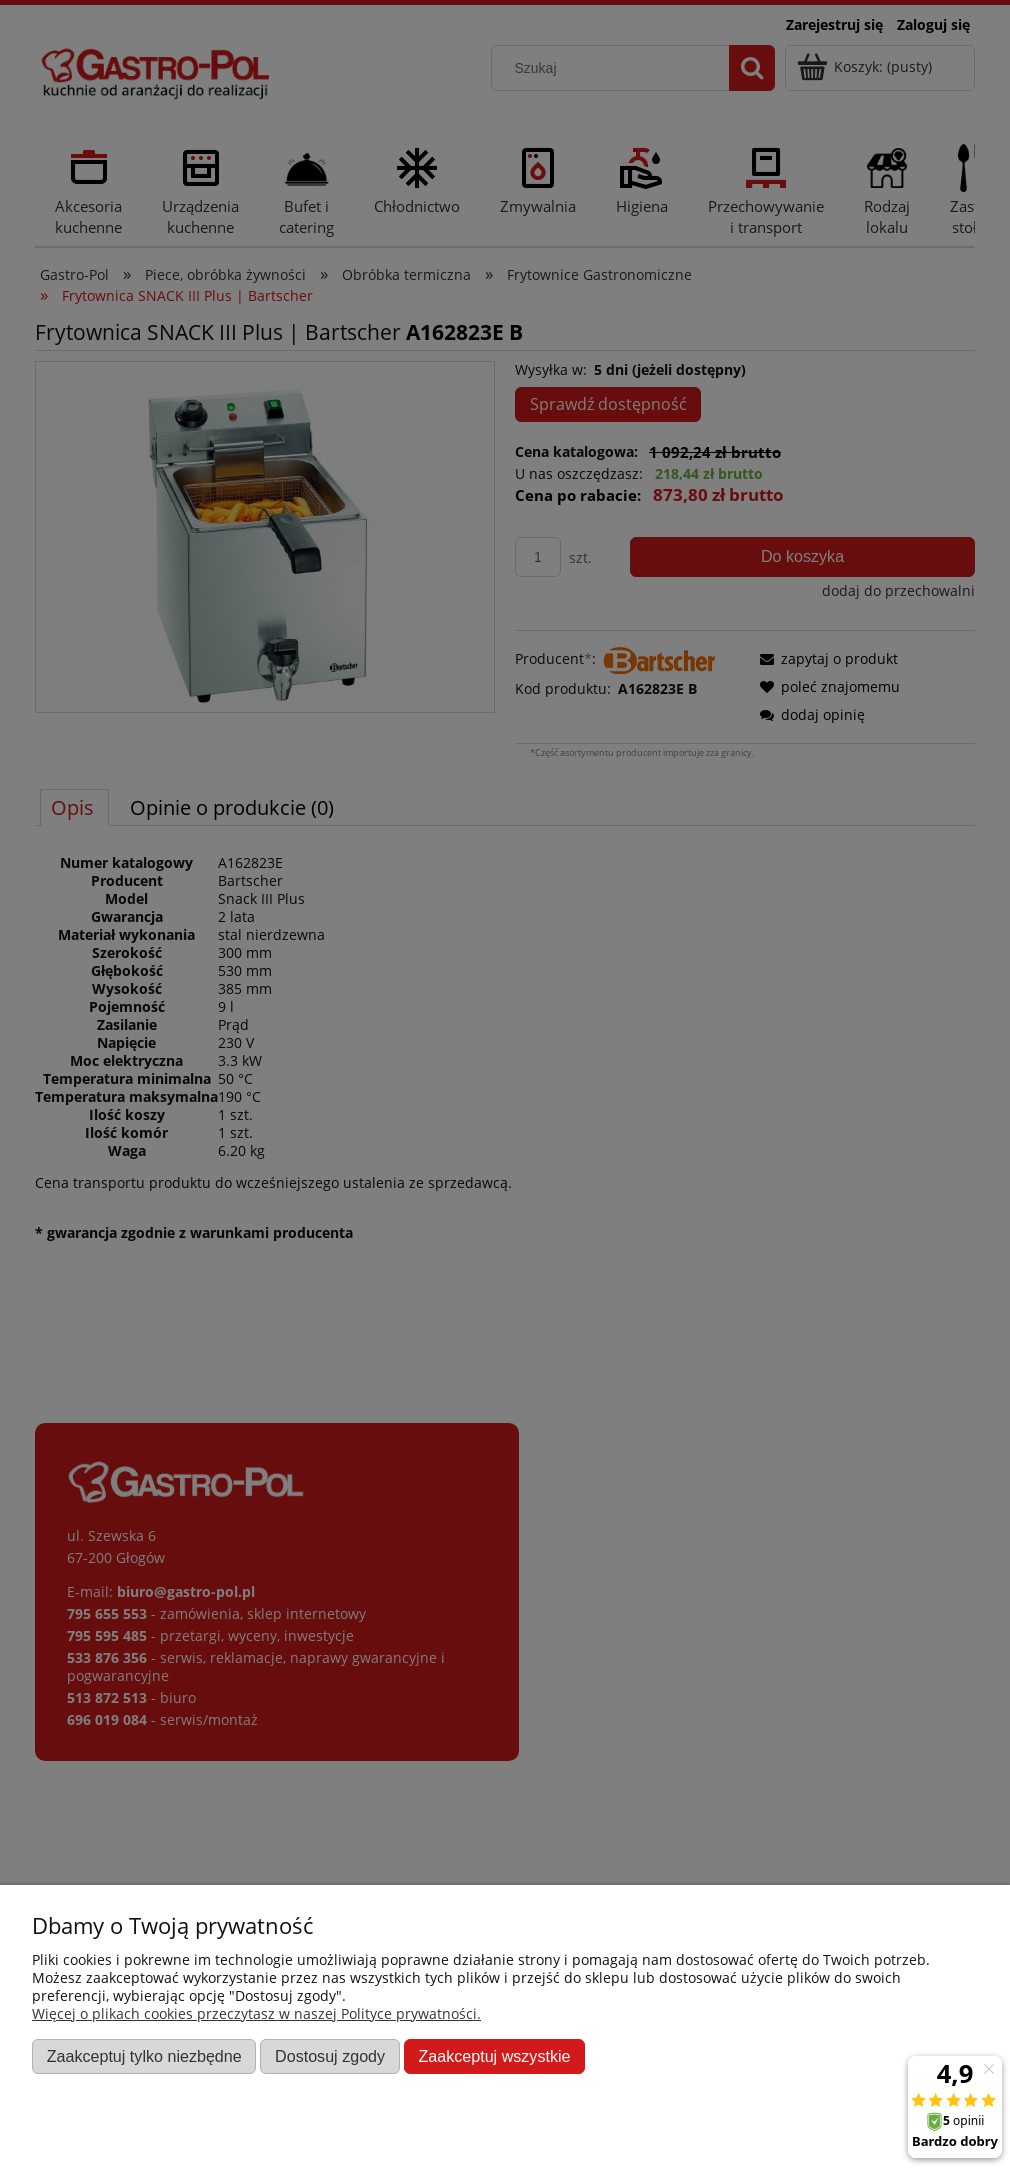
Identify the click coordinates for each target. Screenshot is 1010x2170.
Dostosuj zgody (330, 2056)
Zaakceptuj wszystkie (494, 2056)
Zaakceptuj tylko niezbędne (144, 2056)
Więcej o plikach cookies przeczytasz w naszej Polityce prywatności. (256, 2013)
